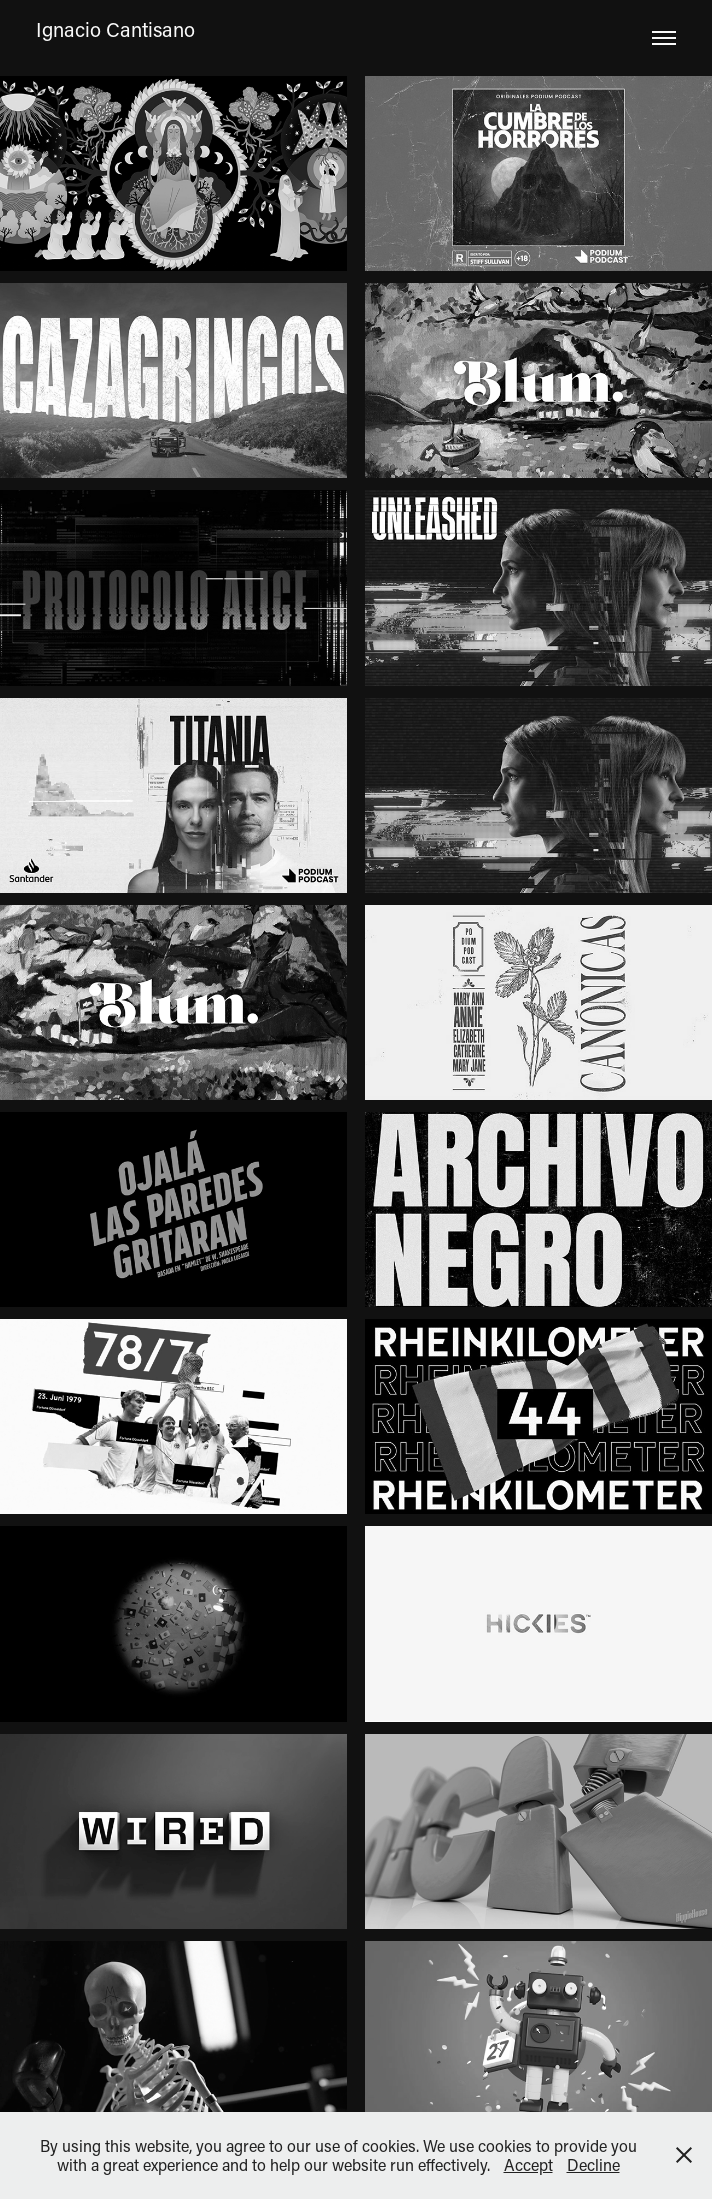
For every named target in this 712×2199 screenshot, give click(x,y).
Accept (528, 2164)
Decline (593, 2164)
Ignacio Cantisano (115, 29)
